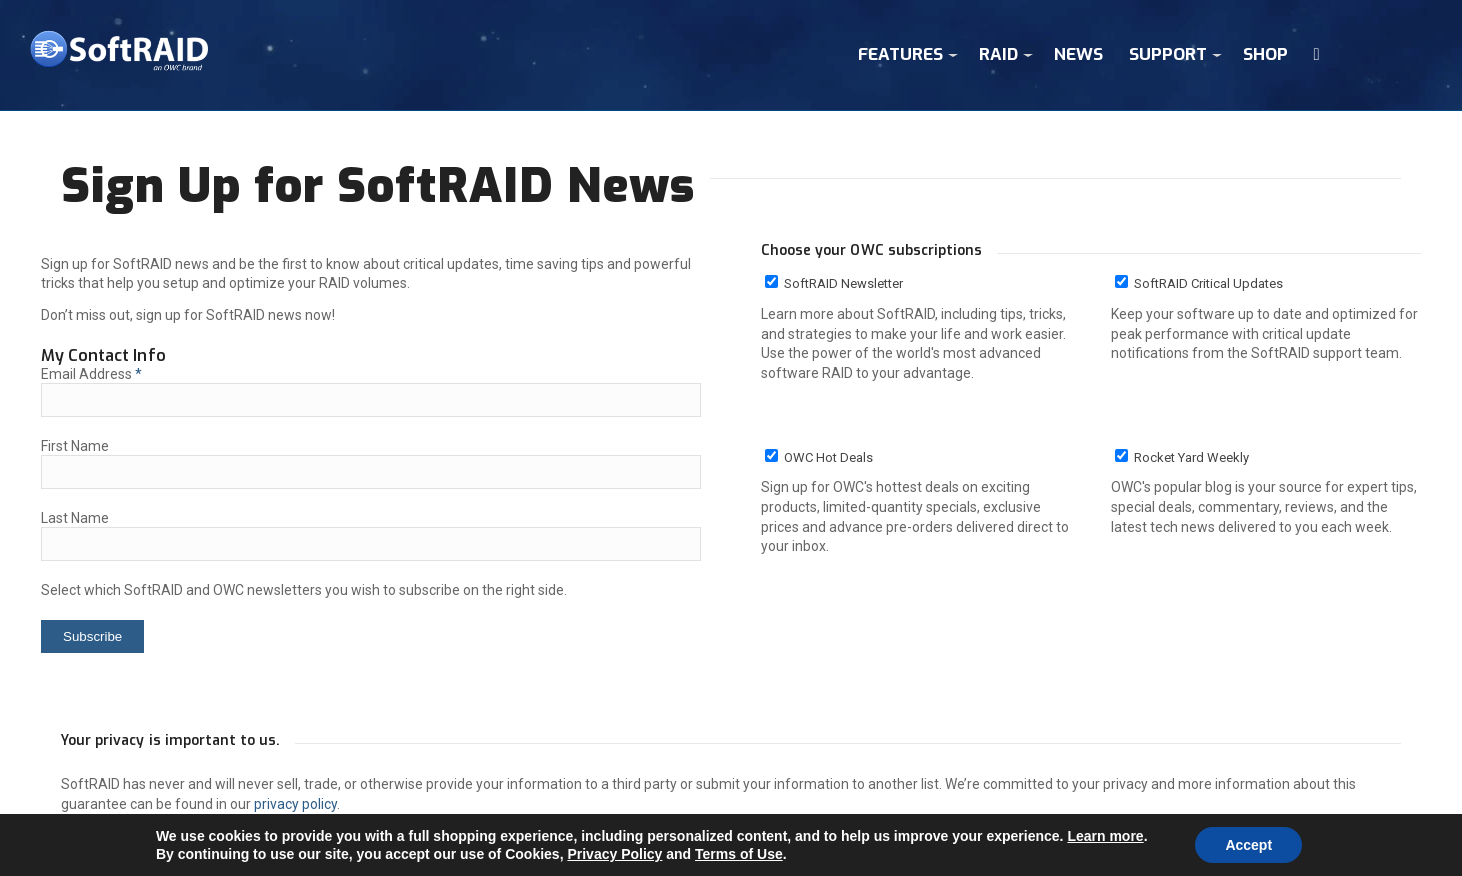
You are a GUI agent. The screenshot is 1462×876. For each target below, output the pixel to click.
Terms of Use (739, 854)
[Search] (1317, 55)
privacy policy (295, 804)
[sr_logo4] (119, 55)
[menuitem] (905, 55)
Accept (1248, 845)
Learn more (1105, 836)
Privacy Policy (614, 854)
